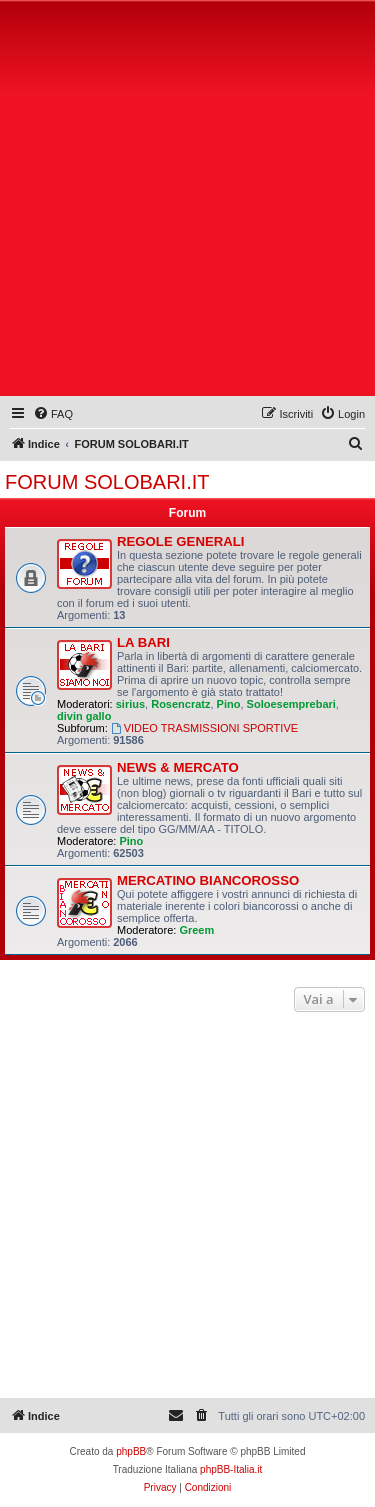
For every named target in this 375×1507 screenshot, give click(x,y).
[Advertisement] (187, 202)
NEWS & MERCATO (178, 767)
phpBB (131, 1451)
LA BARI (143, 642)
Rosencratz (180, 704)
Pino (229, 704)
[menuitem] (53, 414)
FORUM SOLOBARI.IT (107, 482)
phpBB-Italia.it (231, 1469)
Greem (196, 930)
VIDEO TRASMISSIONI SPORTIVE (204, 728)
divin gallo (84, 716)
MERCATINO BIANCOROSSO (208, 880)
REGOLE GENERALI (181, 541)
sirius (130, 704)
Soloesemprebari (291, 704)
